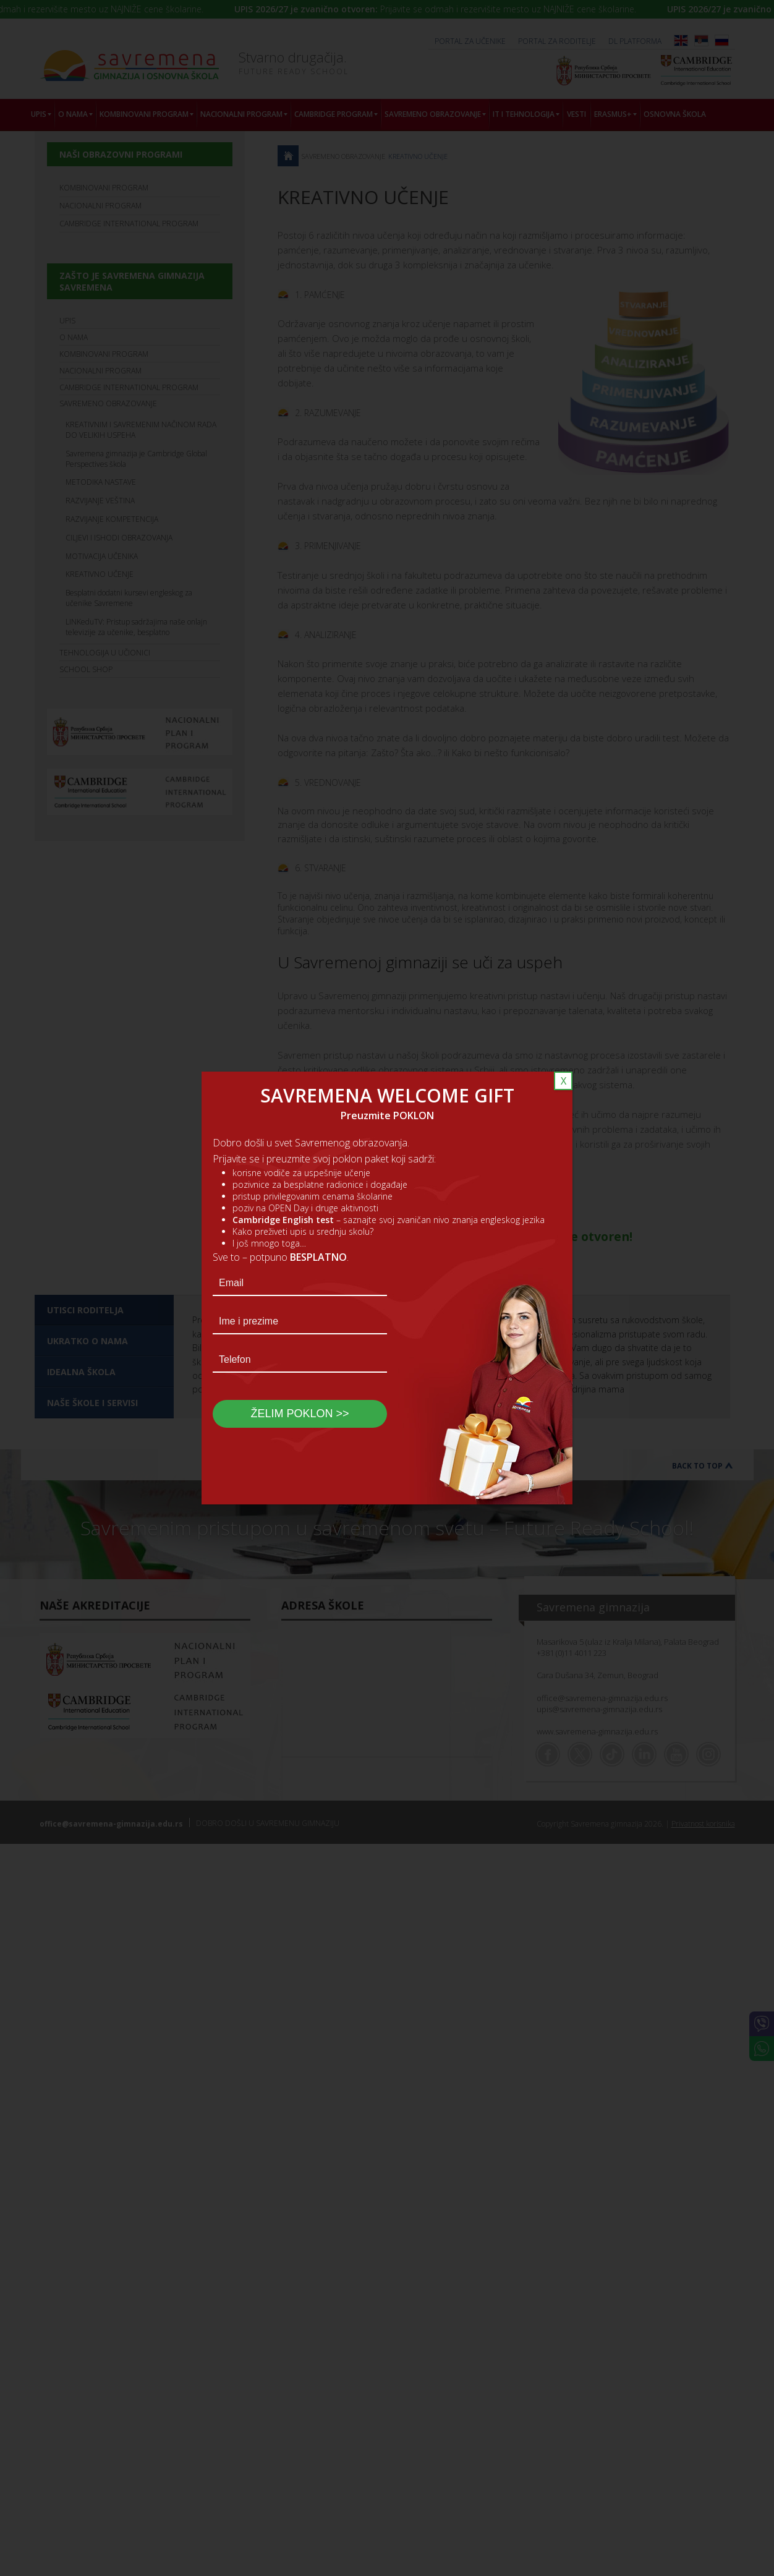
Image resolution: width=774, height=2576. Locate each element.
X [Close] (563, 1081)
